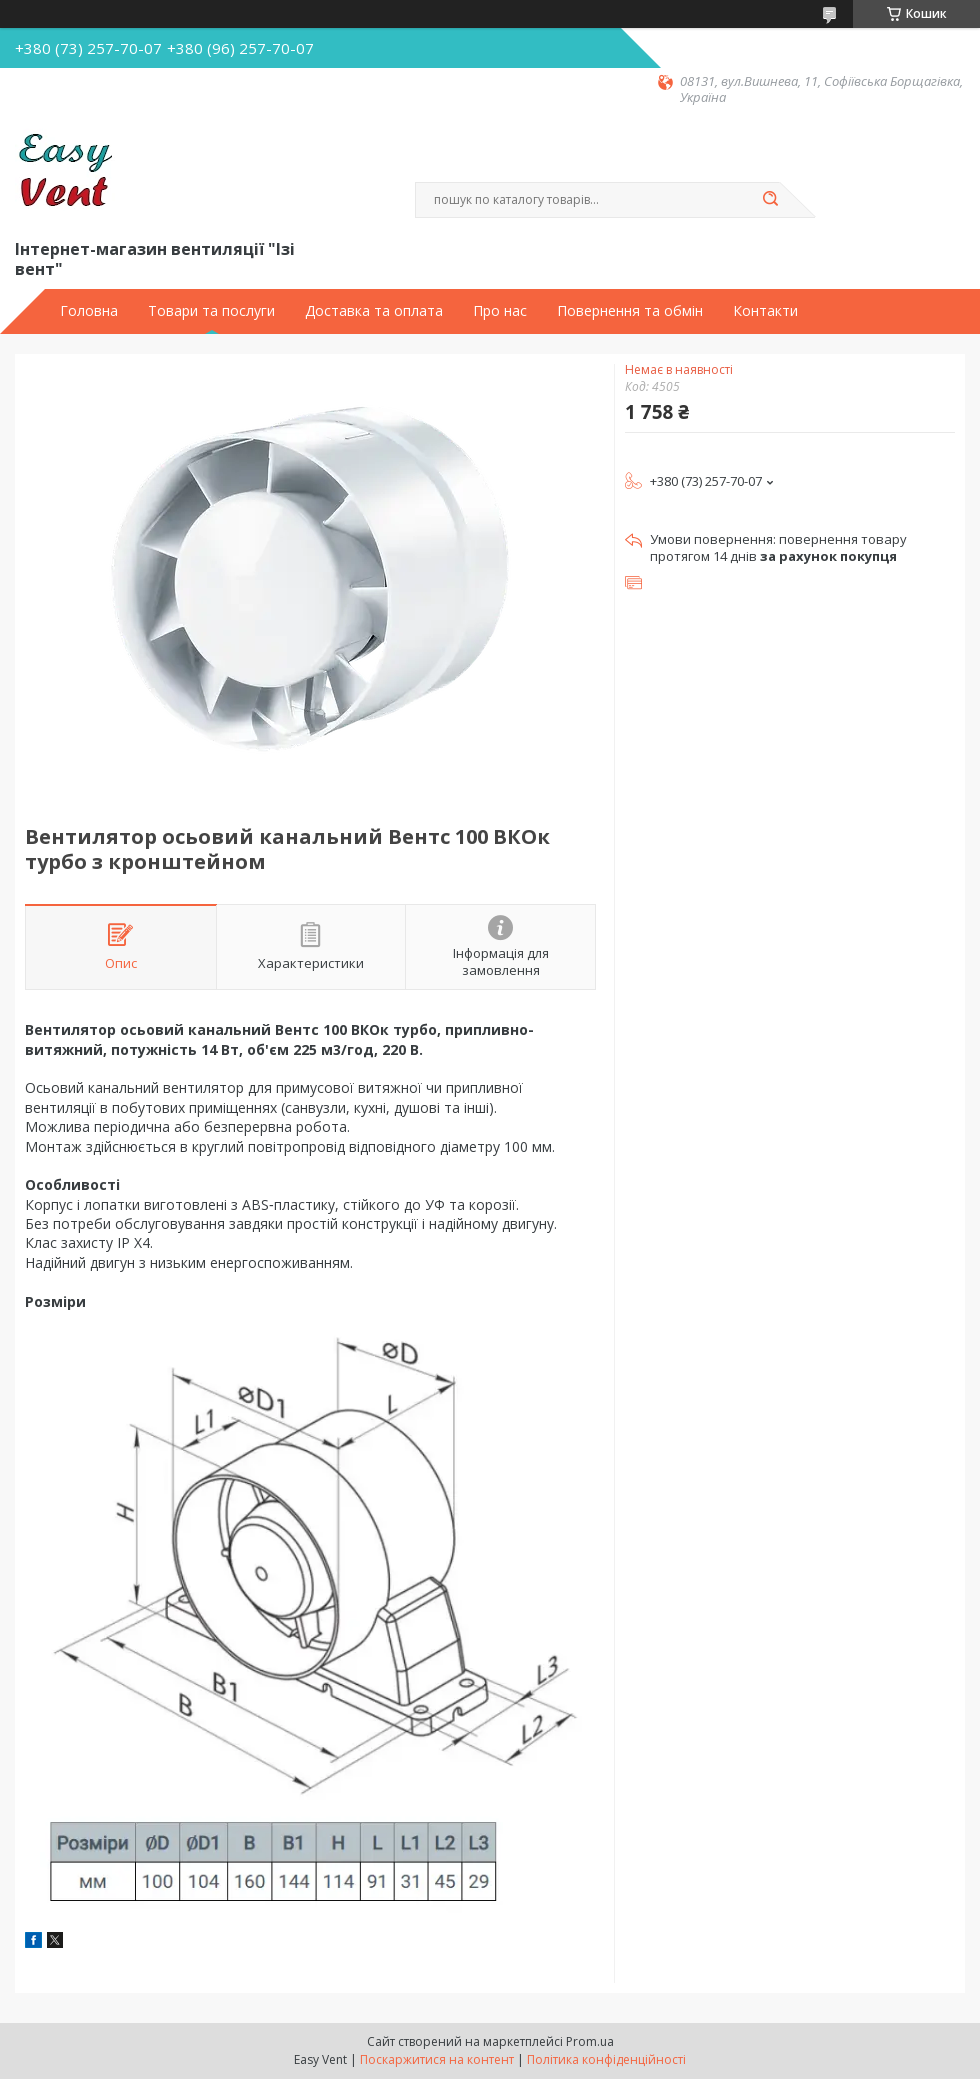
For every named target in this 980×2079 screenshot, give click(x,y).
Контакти (765, 311)
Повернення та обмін (630, 311)
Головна (89, 311)
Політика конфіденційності (606, 2059)
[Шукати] (770, 200)
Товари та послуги (211, 311)
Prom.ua (590, 2041)
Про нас (500, 311)
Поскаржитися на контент (437, 2059)
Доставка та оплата (374, 311)
